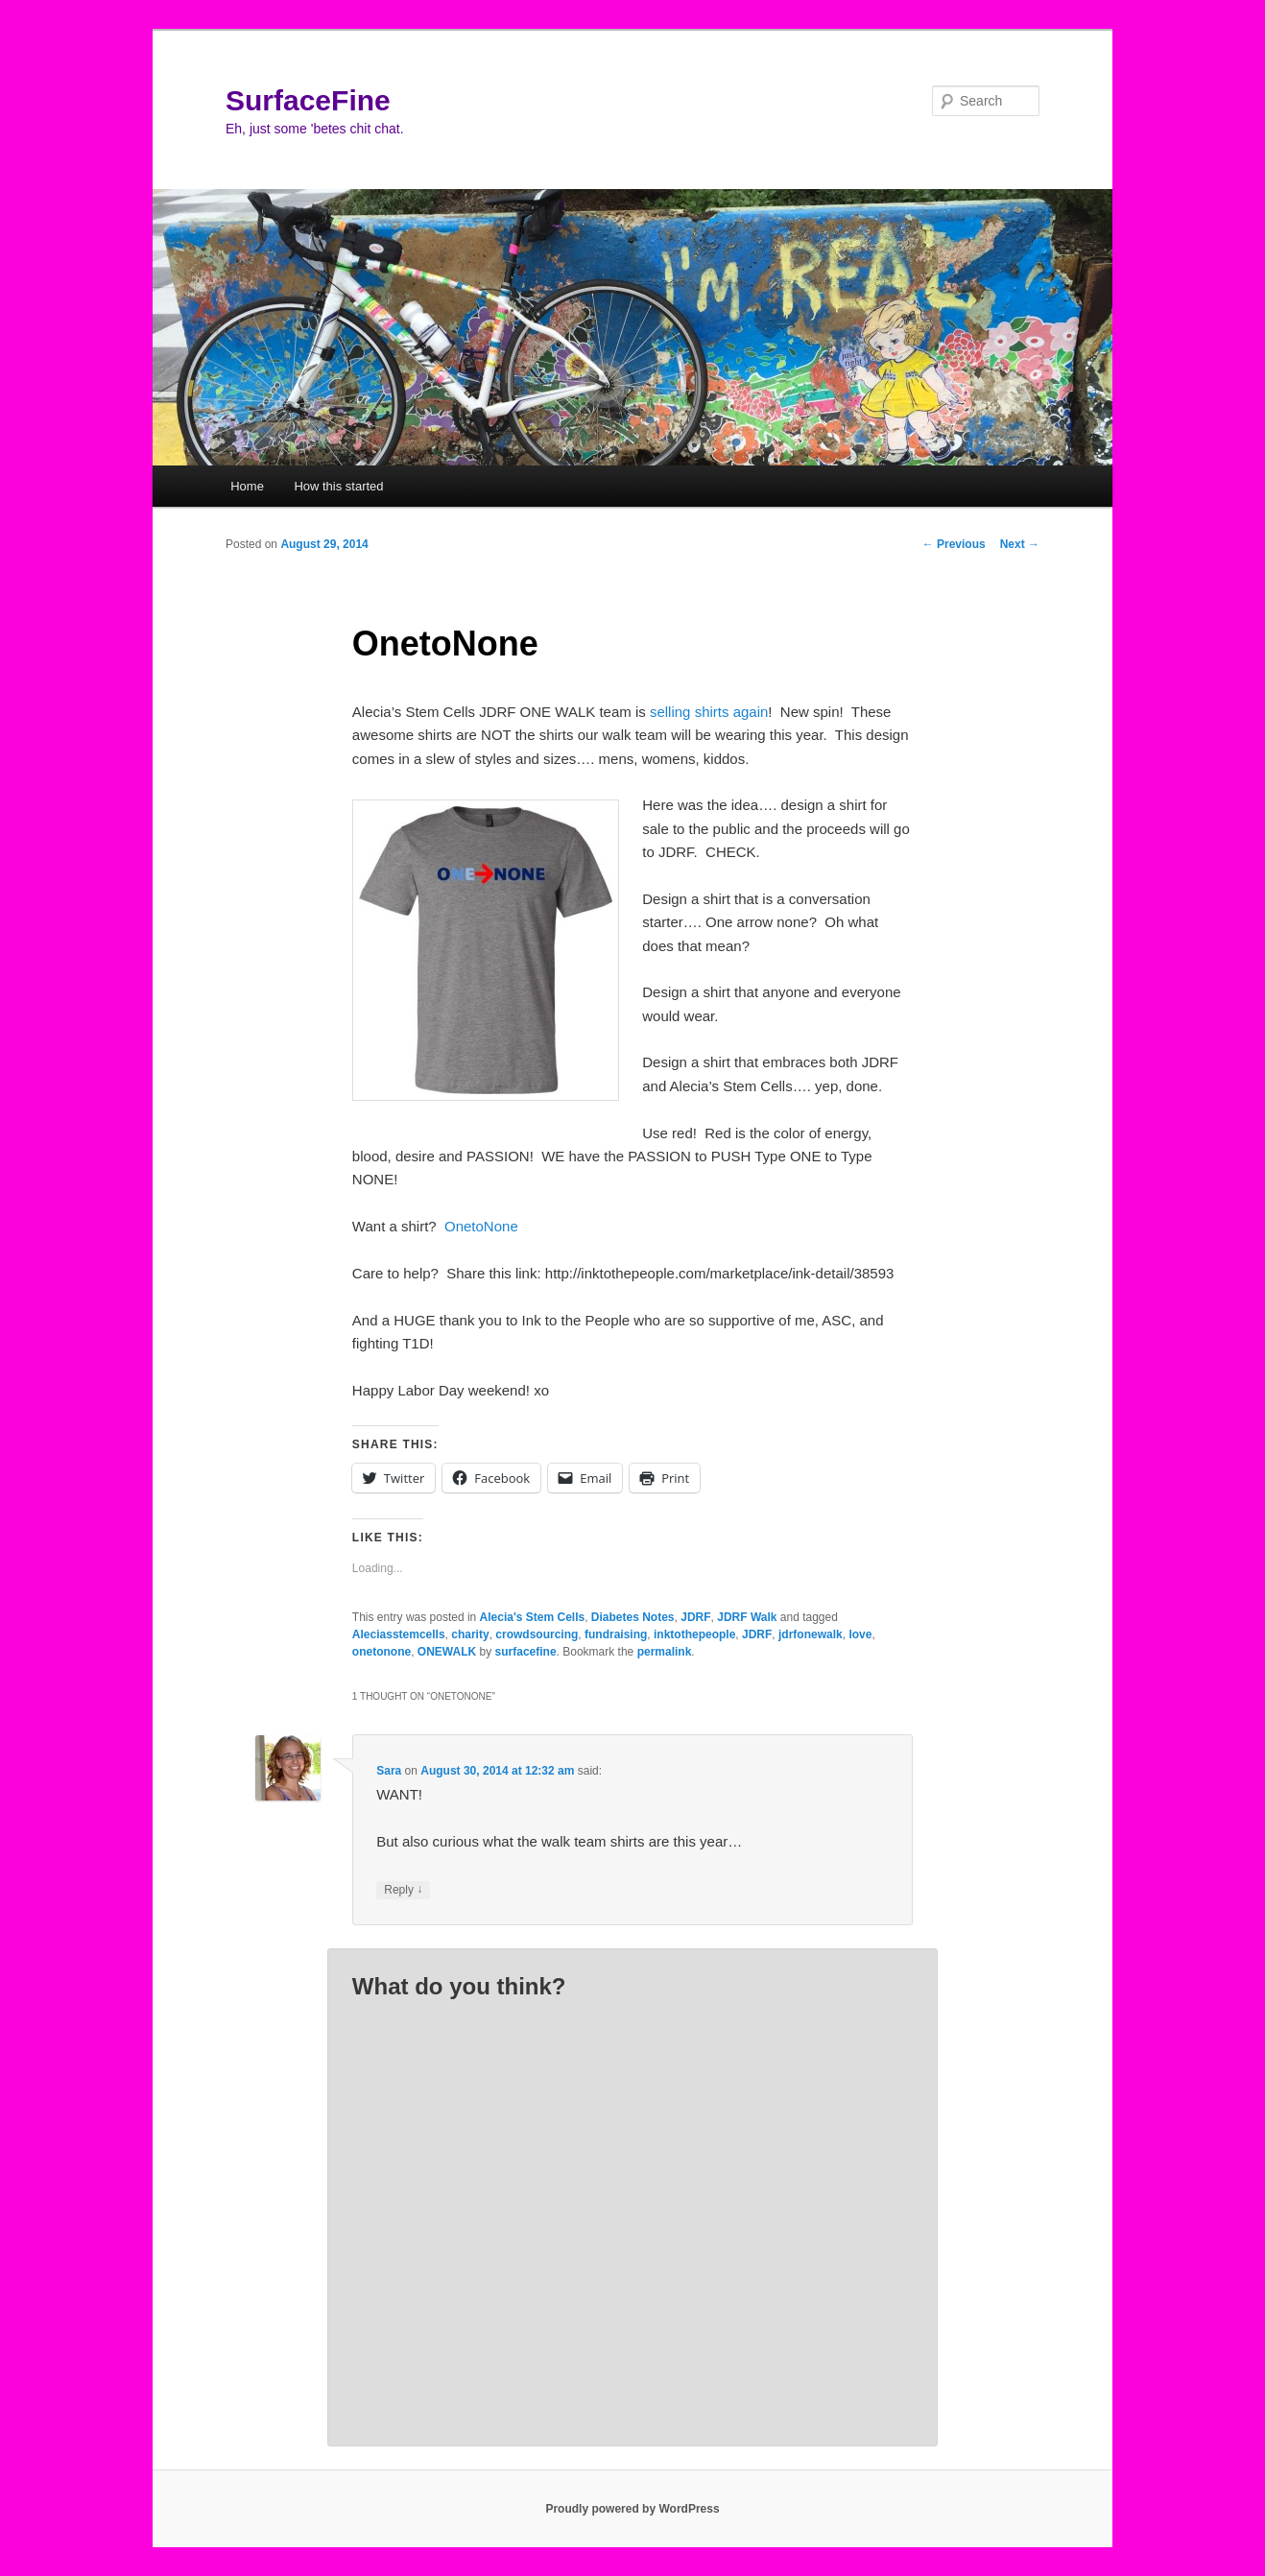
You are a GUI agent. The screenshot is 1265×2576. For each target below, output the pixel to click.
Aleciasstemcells (398, 1634)
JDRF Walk (746, 1617)
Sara (388, 1770)
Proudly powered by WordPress (632, 2509)
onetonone (381, 1651)
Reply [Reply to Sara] (403, 1890)
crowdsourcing (536, 1634)
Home (247, 486)
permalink (664, 1651)
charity (470, 1634)
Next (1019, 544)
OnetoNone (479, 1226)
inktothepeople (694, 1634)
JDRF (695, 1617)
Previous (954, 544)
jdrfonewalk (810, 1634)
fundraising (616, 1634)
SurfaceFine (308, 100)
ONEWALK (447, 1651)
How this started (338, 486)
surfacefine (526, 1651)
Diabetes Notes (633, 1617)
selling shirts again (709, 712)
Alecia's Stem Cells (532, 1617)
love (859, 1634)
